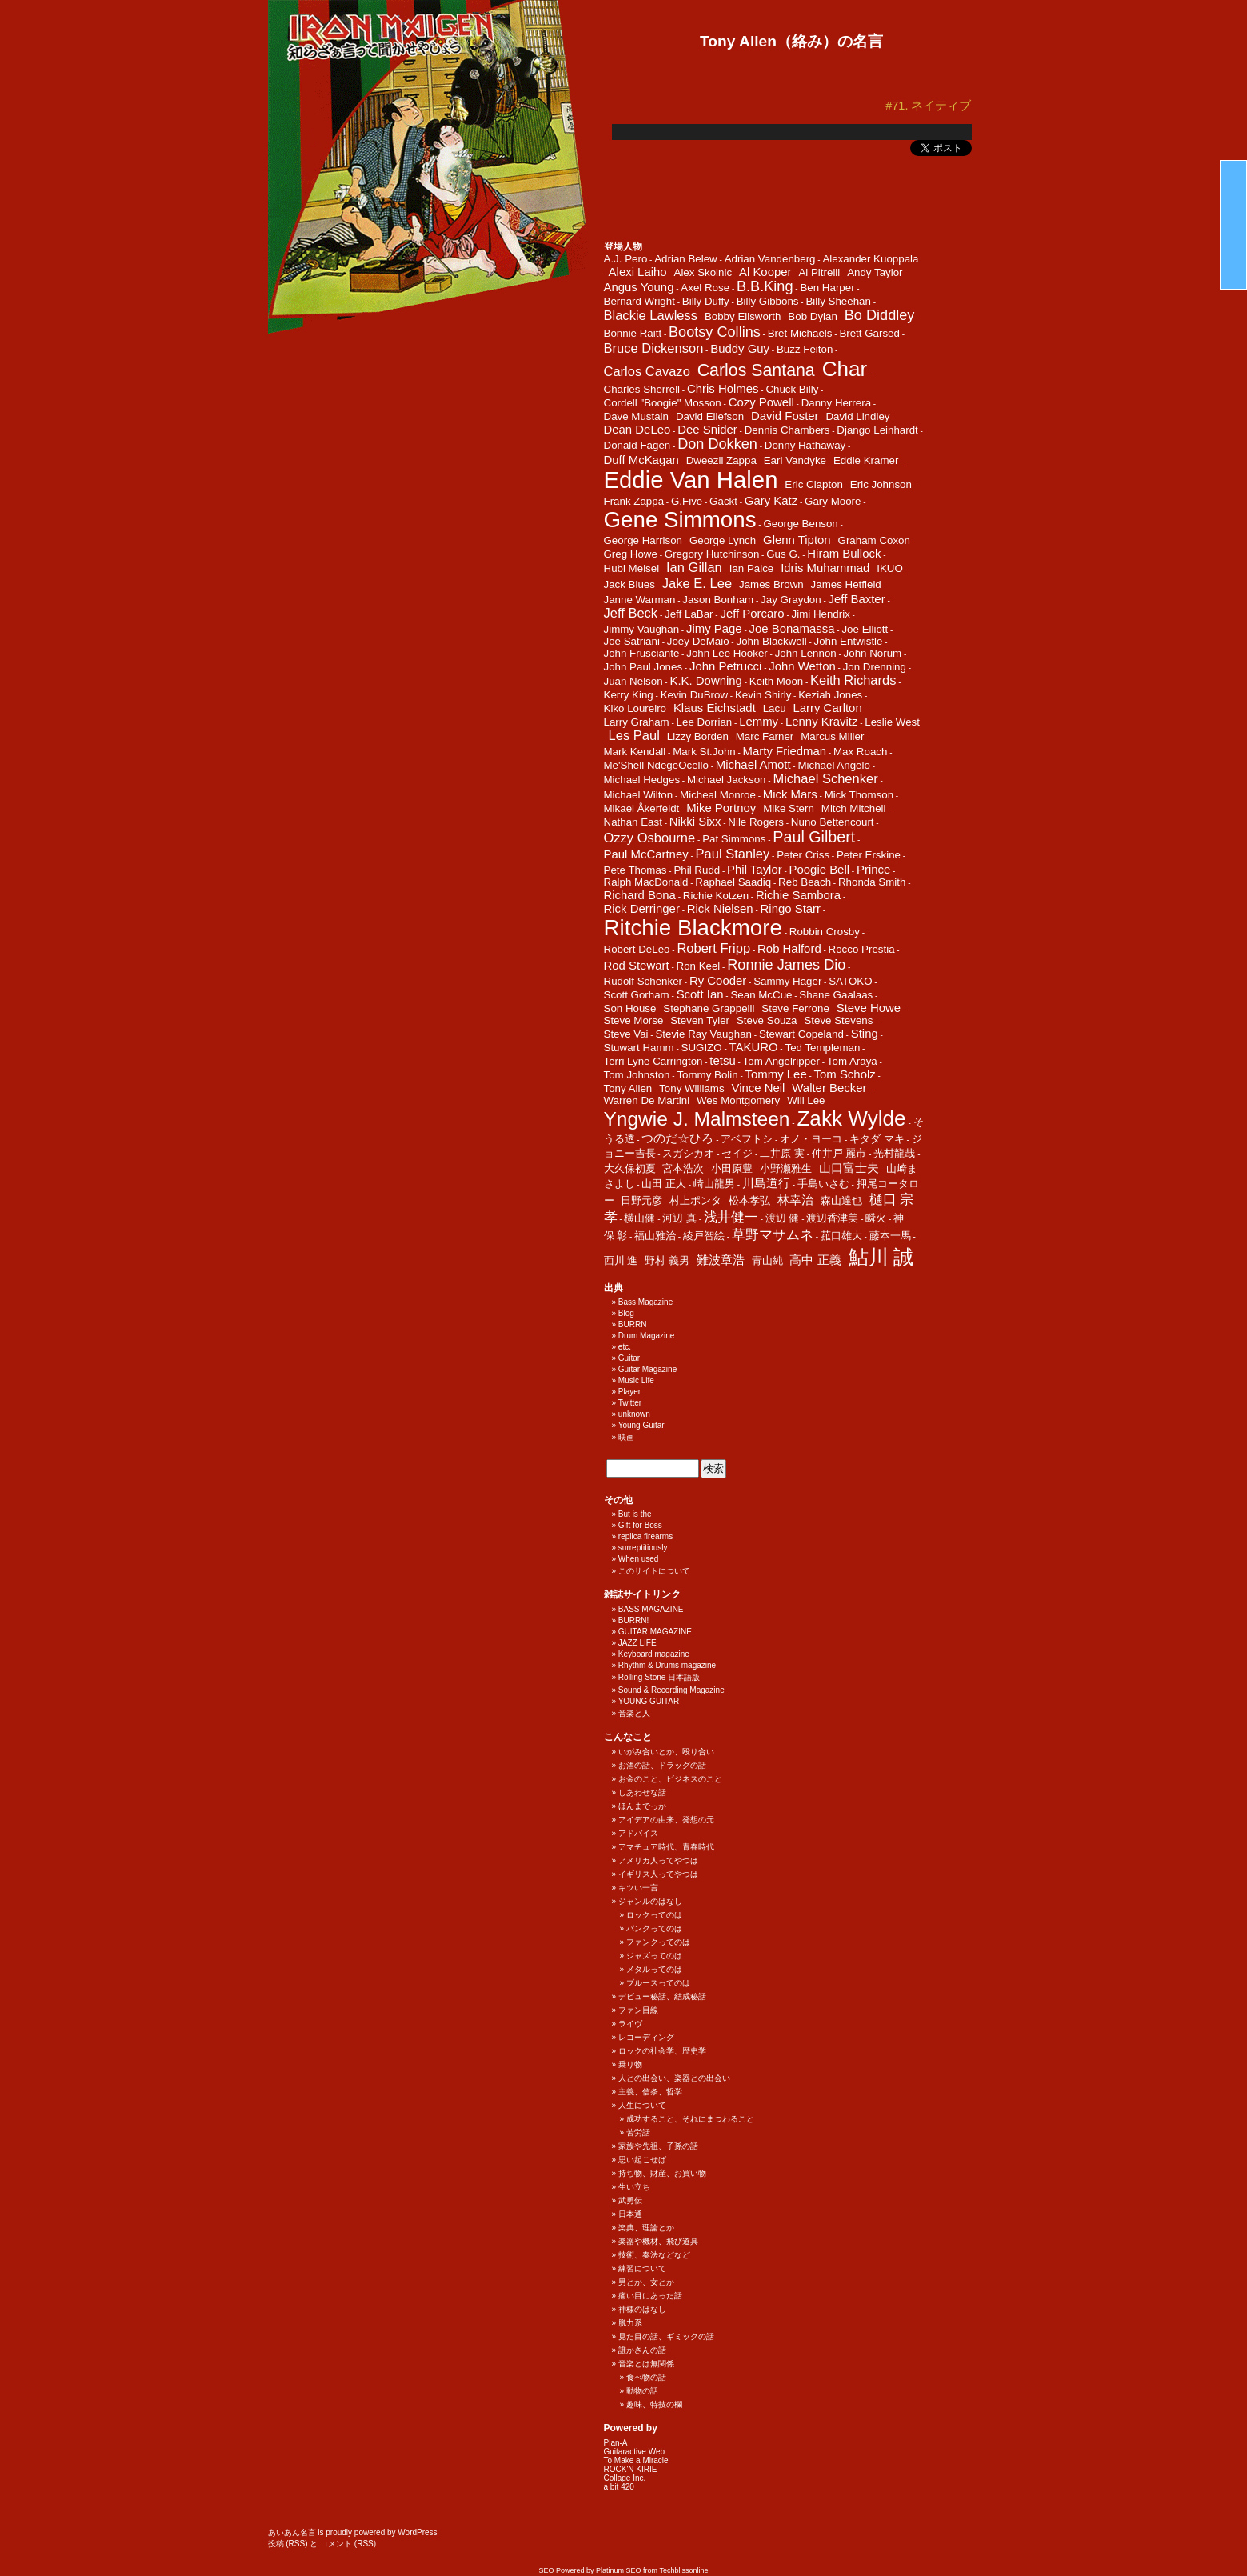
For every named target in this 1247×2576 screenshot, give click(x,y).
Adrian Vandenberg (770, 259)
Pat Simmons (733, 839)
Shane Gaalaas (836, 995)
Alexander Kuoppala (870, 259)
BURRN (632, 1324)
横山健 (639, 1218)
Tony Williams (691, 1088)
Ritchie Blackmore (693, 927)
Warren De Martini (647, 1100)
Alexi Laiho (638, 271)
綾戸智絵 (704, 1236)
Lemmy (758, 721)
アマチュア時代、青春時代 (666, 1846)
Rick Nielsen (720, 908)
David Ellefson (710, 416)
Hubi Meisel (632, 568)
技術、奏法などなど (654, 2254)
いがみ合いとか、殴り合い (666, 1751)
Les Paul (634, 735)
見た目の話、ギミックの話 (666, 2336)
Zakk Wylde (851, 1118)
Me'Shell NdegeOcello (656, 765)
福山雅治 (655, 1236)
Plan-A (616, 2442)
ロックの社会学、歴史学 (662, 2050)
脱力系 (630, 2322)
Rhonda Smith (871, 882)
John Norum (873, 653)
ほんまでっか (642, 1806)
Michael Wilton (638, 795)
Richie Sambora (798, 895)
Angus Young (639, 287)
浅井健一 (731, 1217)
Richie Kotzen (716, 896)
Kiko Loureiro (635, 708)
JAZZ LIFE (637, 1642)
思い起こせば (642, 2159)
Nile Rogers (756, 822)
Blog (626, 1313)
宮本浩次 (683, 1168)
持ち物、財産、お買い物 (662, 2173)
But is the (635, 1514)
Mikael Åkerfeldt (642, 808)
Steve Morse (634, 1020)
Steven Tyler (699, 1020)
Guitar (629, 1358)
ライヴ (630, 2023)
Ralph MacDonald (646, 882)
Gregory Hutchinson (712, 554)
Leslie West (892, 722)
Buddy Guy (739, 348)
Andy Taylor (874, 272)
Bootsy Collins (715, 332)
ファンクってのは (658, 1942)
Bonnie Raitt (633, 333)
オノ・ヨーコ (811, 1139)
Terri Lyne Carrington (653, 1061)
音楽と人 (634, 1713)
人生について (642, 2105)
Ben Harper (827, 288)
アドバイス (638, 1833)
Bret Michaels (800, 333)
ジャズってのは (654, 1955)
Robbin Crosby (824, 932)
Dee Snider (707, 429)
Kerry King (628, 695)
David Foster (785, 415)
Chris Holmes (723, 388)
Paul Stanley (733, 854)
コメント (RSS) (348, 2543)
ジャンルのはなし (650, 1901)
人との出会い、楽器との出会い (674, 2078)
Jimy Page (714, 628)
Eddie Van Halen (691, 479)
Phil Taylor (754, 869)
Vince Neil (758, 1087)
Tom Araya (852, 1061)
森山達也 (841, 1200)
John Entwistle (848, 641)
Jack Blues (629, 584)
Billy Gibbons (768, 301)
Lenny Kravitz (821, 721)
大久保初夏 (630, 1168)
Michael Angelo (833, 765)
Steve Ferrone (795, 1008)
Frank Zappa (634, 501)
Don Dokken (717, 444)
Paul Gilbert (814, 837)
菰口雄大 (841, 1236)
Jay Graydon (791, 600)
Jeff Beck (631, 613)
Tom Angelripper (781, 1061)
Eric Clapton (814, 484)
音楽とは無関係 (646, 2363)
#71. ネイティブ (928, 105)
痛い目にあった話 (650, 2295)
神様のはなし (642, 2309)
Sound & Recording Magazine (671, 1690)
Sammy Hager (787, 981)
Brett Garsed (869, 333)
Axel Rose (705, 288)
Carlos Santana (756, 370)
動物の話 (642, 2390)
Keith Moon (776, 681)
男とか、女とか (646, 2282)
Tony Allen (628, 1088)
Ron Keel (699, 966)
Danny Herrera (836, 403)
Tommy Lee (776, 1074)
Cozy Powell (761, 402)
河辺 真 (679, 1218)
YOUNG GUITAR (648, 1701)
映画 (626, 1437)
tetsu (722, 1060)
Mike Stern (788, 808)
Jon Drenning (874, 667)
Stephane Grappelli (708, 1008)
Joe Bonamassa (792, 628)
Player (629, 1391)
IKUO (890, 568)
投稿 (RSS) (288, 2543)
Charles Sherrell (642, 389)
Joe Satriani (632, 641)
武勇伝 (630, 2200)
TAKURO (753, 1047)
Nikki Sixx (695, 821)
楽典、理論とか (646, 2227)
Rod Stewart (636, 965)
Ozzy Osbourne (650, 838)
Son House (630, 1008)
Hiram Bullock (844, 553)
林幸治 (795, 1199)
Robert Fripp (713, 948)
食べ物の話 (646, 2377)
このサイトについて (654, 1570)
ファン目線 (638, 2010)
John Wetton (802, 666)
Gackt (723, 501)
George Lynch (722, 540)
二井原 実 (782, 1153)
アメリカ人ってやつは (658, 1860)
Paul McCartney (646, 854)
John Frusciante (642, 653)
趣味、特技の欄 (654, 2404)
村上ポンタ (695, 1200)
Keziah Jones (830, 695)
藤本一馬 (890, 1236)
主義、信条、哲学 (650, 2091)
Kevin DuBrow (694, 695)
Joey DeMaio (698, 641)
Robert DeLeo (637, 949)
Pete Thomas (635, 870)
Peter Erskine (869, 855)
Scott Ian (700, 994)
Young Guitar (641, 1425)
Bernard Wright (639, 301)
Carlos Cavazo (647, 371)
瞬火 (875, 1218)
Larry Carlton (827, 707)
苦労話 (638, 2132)
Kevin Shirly (763, 695)
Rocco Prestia (862, 949)
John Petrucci (725, 666)
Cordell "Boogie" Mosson (662, 403)
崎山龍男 (714, 1184)
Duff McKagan (641, 459)
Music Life (636, 1380)
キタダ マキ (877, 1139)
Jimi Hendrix (821, 614)
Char (845, 369)
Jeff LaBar (689, 614)
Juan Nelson (633, 681)
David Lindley (857, 416)
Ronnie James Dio (786, 965)
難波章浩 (721, 1259)
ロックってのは (654, 1914)
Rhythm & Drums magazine (667, 1665)
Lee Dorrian (705, 722)
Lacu (774, 708)
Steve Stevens (838, 1020)
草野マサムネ (772, 1234)
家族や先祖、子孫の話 (658, 2146)
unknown (634, 1414)
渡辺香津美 (832, 1218)
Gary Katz (771, 500)
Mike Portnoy (721, 807)
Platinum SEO (618, 2570)
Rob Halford (789, 948)
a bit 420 (619, 2486)
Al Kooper (765, 271)
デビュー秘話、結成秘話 (662, 1996)
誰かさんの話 (642, 2350)
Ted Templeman (822, 1048)
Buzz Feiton (805, 349)
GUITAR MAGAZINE (655, 1631)
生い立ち (634, 2186)
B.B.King (765, 286)
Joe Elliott (864, 629)
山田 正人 (663, 1184)
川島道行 (766, 1183)
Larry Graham (636, 722)
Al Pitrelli (819, 272)
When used (638, 1558)
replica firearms (645, 1536)
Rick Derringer (642, 908)
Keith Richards (853, 680)
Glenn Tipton (797, 539)
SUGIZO (701, 1048)
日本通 (630, 2214)
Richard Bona (640, 895)
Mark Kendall (635, 752)
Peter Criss (803, 855)
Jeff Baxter (857, 599)
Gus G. (783, 554)
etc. (624, 1346)
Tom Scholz (845, 1074)
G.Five (686, 501)
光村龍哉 (894, 1153)
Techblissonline (683, 2570)
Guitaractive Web (634, 2451)
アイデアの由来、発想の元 (666, 1819)
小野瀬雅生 (786, 1168)
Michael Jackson (726, 780)
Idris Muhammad (825, 567)
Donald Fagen (637, 445)
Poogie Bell (819, 869)
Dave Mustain (636, 416)
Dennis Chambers (787, 430)
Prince (873, 869)
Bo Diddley (880, 315)
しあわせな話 (642, 1792)
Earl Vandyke (795, 460)
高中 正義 (815, 1259)
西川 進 (621, 1260)
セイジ (737, 1153)
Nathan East (633, 822)
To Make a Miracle (636, 2460)
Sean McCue (761, 995)
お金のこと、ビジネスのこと (670, 1778)
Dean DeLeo (637, 429)
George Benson (800, 524)
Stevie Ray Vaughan (703, 1034)
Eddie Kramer (866, 460)
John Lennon (806, 653)
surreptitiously (643, 1547)
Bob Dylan (812, 316)
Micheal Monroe (718, 795)
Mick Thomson (859, 795)
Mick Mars (790, 794)
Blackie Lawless (651, 315)
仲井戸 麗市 (839, 1153)
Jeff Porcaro (752, 613)
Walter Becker (829, 1087)
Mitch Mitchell (853, 808)
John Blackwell (771, 641)
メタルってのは (654, 1969)
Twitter (629, 1402)
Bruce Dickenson (654, 348)
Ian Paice (751, 568)
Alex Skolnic (703, 272)
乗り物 (630, 2064)
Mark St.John (704, 752)
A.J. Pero (626, 259)
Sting (864, 1033)
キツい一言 (638, 1887)
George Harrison (643, 540)
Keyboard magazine (653, 1654)
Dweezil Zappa (721, 460)
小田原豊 (732, 1168)
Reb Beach (804, 882)
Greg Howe (630, 554)
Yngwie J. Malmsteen (697, 1119)
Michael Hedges (642, 780)
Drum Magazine (646, 1335)
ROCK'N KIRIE (630, 2469)
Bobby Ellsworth (743, 316)
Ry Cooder (717, 980)
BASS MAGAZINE (651, 1609)
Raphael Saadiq (733, 882)
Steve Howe (869, 1007)
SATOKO (850, 981)
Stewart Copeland (801, 1034)
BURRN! (633, 1620)
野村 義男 (667, 1260)
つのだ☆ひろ (677, 1138)
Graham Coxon (874, 540)
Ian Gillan (694, 567)
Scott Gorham (636, 995)
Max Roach (860, 752)
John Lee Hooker (727, 653)
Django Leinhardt (877, 430)
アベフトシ (747, 1139)
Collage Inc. (625, 2478)
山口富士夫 (849, 1167)
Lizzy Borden (698, 736)
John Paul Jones (643, 667)
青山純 (767, 1260)
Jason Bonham (717, 600)
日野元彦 (641, 1200)
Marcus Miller (832, 736)
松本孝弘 (749, 1200)
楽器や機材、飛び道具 (658, 2241)
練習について (642, 2268)
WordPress (417, 2532)
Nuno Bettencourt (832, 822)
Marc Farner (765, 736)
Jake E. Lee (697, 583)
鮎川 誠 (881, 1257)
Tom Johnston (637, 1075)
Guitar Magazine (647, 1369)
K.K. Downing (705, 680)
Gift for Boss (640, 1525)
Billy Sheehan (838, 301)
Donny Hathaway (805, 445)
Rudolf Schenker (643, 981)
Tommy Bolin (707, 1075)
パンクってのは (654, 1928)
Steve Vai (626, 1034)
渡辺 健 (782, 1218)
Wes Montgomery (738, 1100)
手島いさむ (823, 1184)
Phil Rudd (696, 870)
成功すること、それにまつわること (690, 2118)
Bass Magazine (645, 1302)
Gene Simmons (680, 519)
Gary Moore (833, 501)
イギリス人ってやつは (658, 1874)
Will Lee (806, 1100)
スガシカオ (688, 1153)
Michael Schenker (825, 778)
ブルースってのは (658, 1982)
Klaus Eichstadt (714, 707)
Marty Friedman (784, 751)
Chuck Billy (791, 389)
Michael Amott (753, 764)
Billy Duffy (705, 301)
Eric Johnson (881, 484)
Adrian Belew (685, 259)
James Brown (771, 584)
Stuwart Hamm (639, 1048)
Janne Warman (640, 600)
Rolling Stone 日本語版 (659, 1677)
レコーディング (646, 2037)
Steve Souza (767, 1020)
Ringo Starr (791, 908)
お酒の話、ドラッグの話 (662, 1765)
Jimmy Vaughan (642, 629)
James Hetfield (846, 584)
